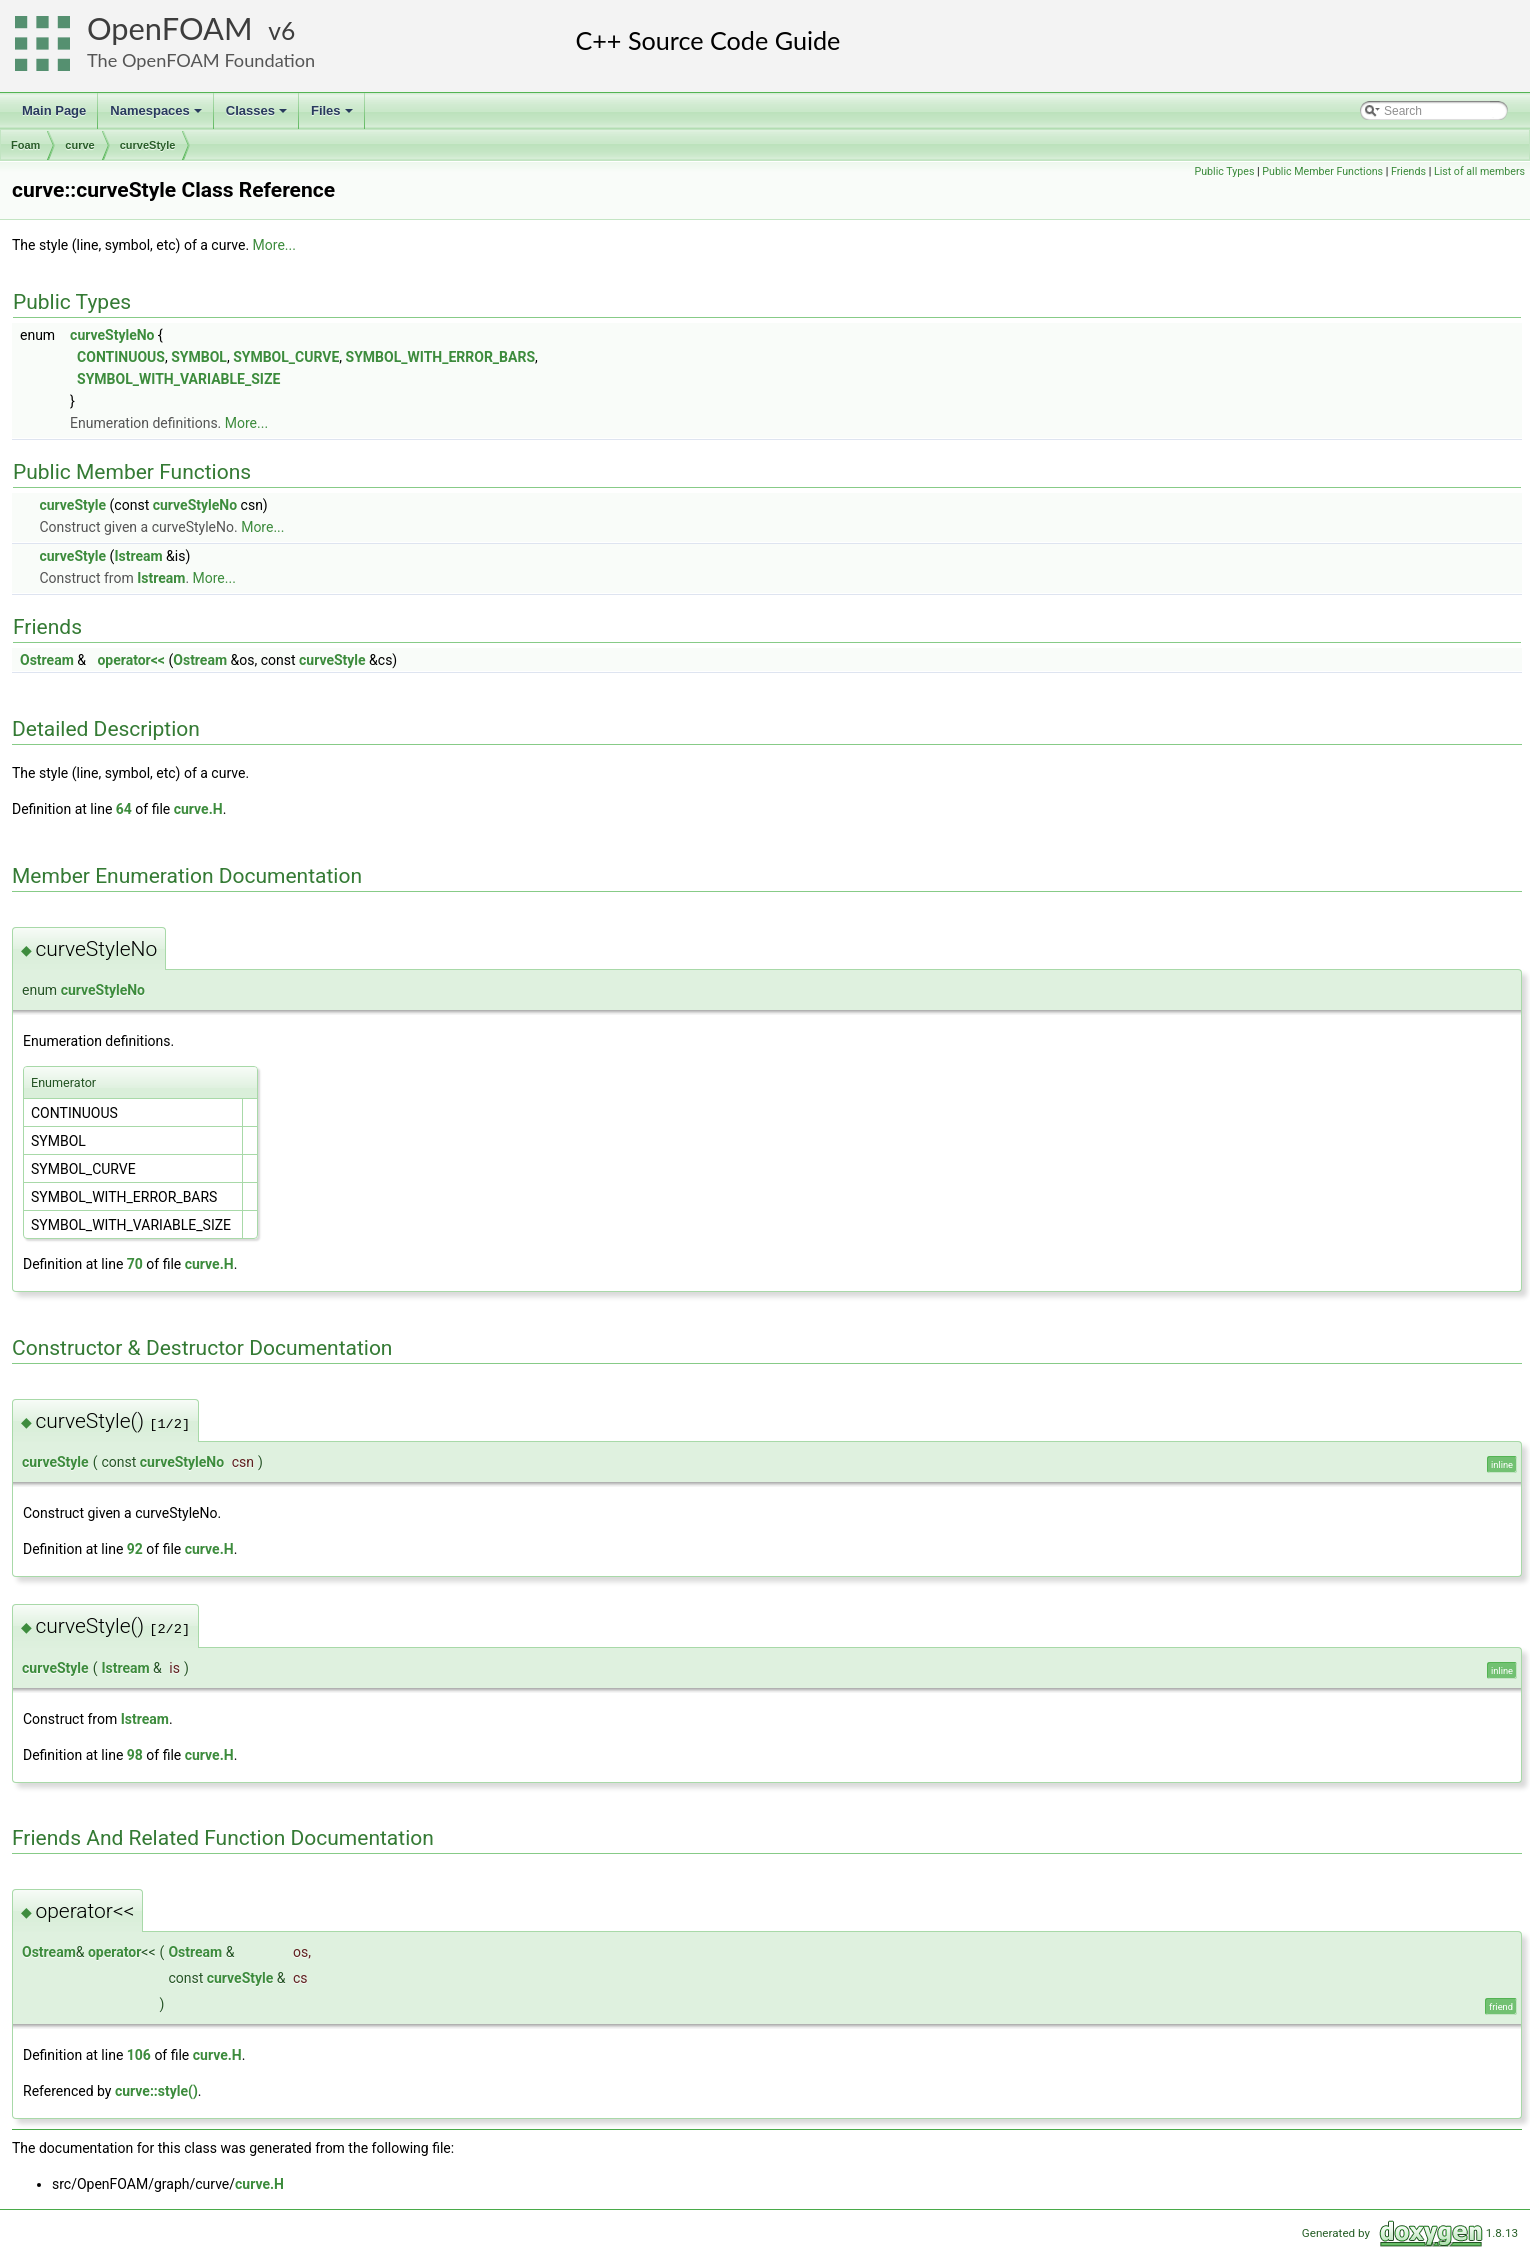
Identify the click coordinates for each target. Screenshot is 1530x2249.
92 (135, 1549)
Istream (138, 556)
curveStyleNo (112, 335)
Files (333, 116)
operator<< (131, 660)
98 (135, 1755)
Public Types (1224, 171)
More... (274, 245)
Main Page (54, 110)
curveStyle (148, 145)
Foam (25, 145)
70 (135, 1264)
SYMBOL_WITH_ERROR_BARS (440, 357)
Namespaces (157, 116)
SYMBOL (199, 357)
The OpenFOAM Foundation (201, 60)
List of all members (1479, 171)
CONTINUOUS (121, 357)
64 (124, 809)
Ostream (47, 660)
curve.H (198, 809)
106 (139, 2055)
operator (114, 1952)
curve (79, 145)
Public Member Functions (1322, 171)
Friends (1408, 171)
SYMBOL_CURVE (286, 357)
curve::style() (156, 2091)
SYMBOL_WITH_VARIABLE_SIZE (178, 379)
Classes (258, 116)
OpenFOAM (170, 28)
